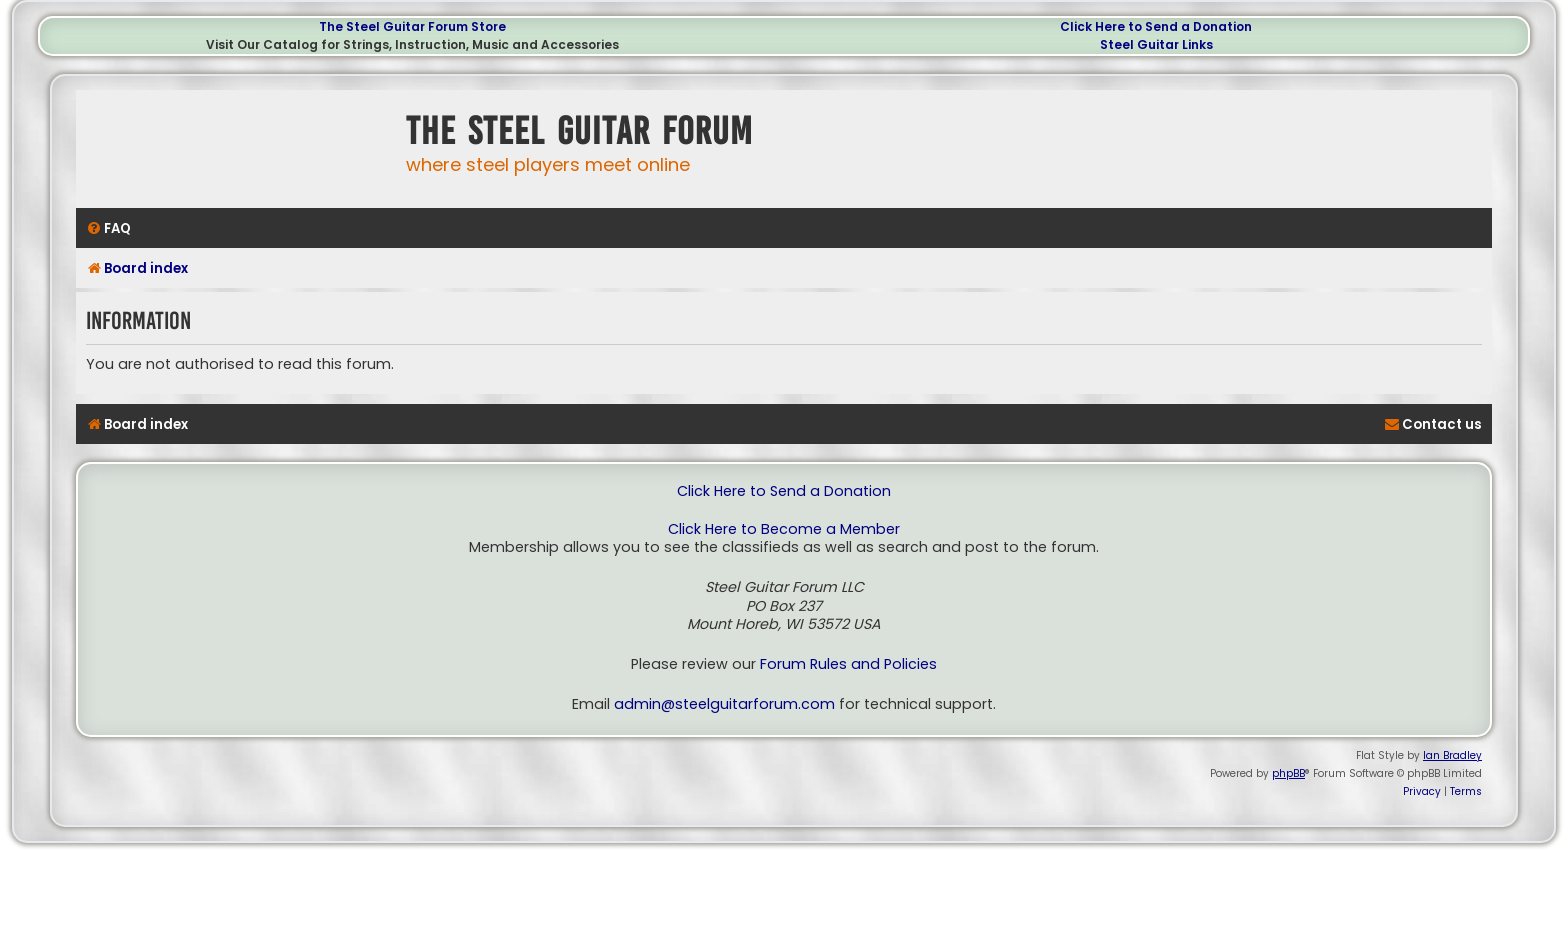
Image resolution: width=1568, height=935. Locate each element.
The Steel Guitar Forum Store (412, 26)
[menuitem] (108, 228)
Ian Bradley (1452, 755)
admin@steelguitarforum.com (724, 704)
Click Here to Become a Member (784, 529)
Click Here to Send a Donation (1156, 26)
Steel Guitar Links (1156, 44)
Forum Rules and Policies (848, 664)
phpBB (1288, 773)
